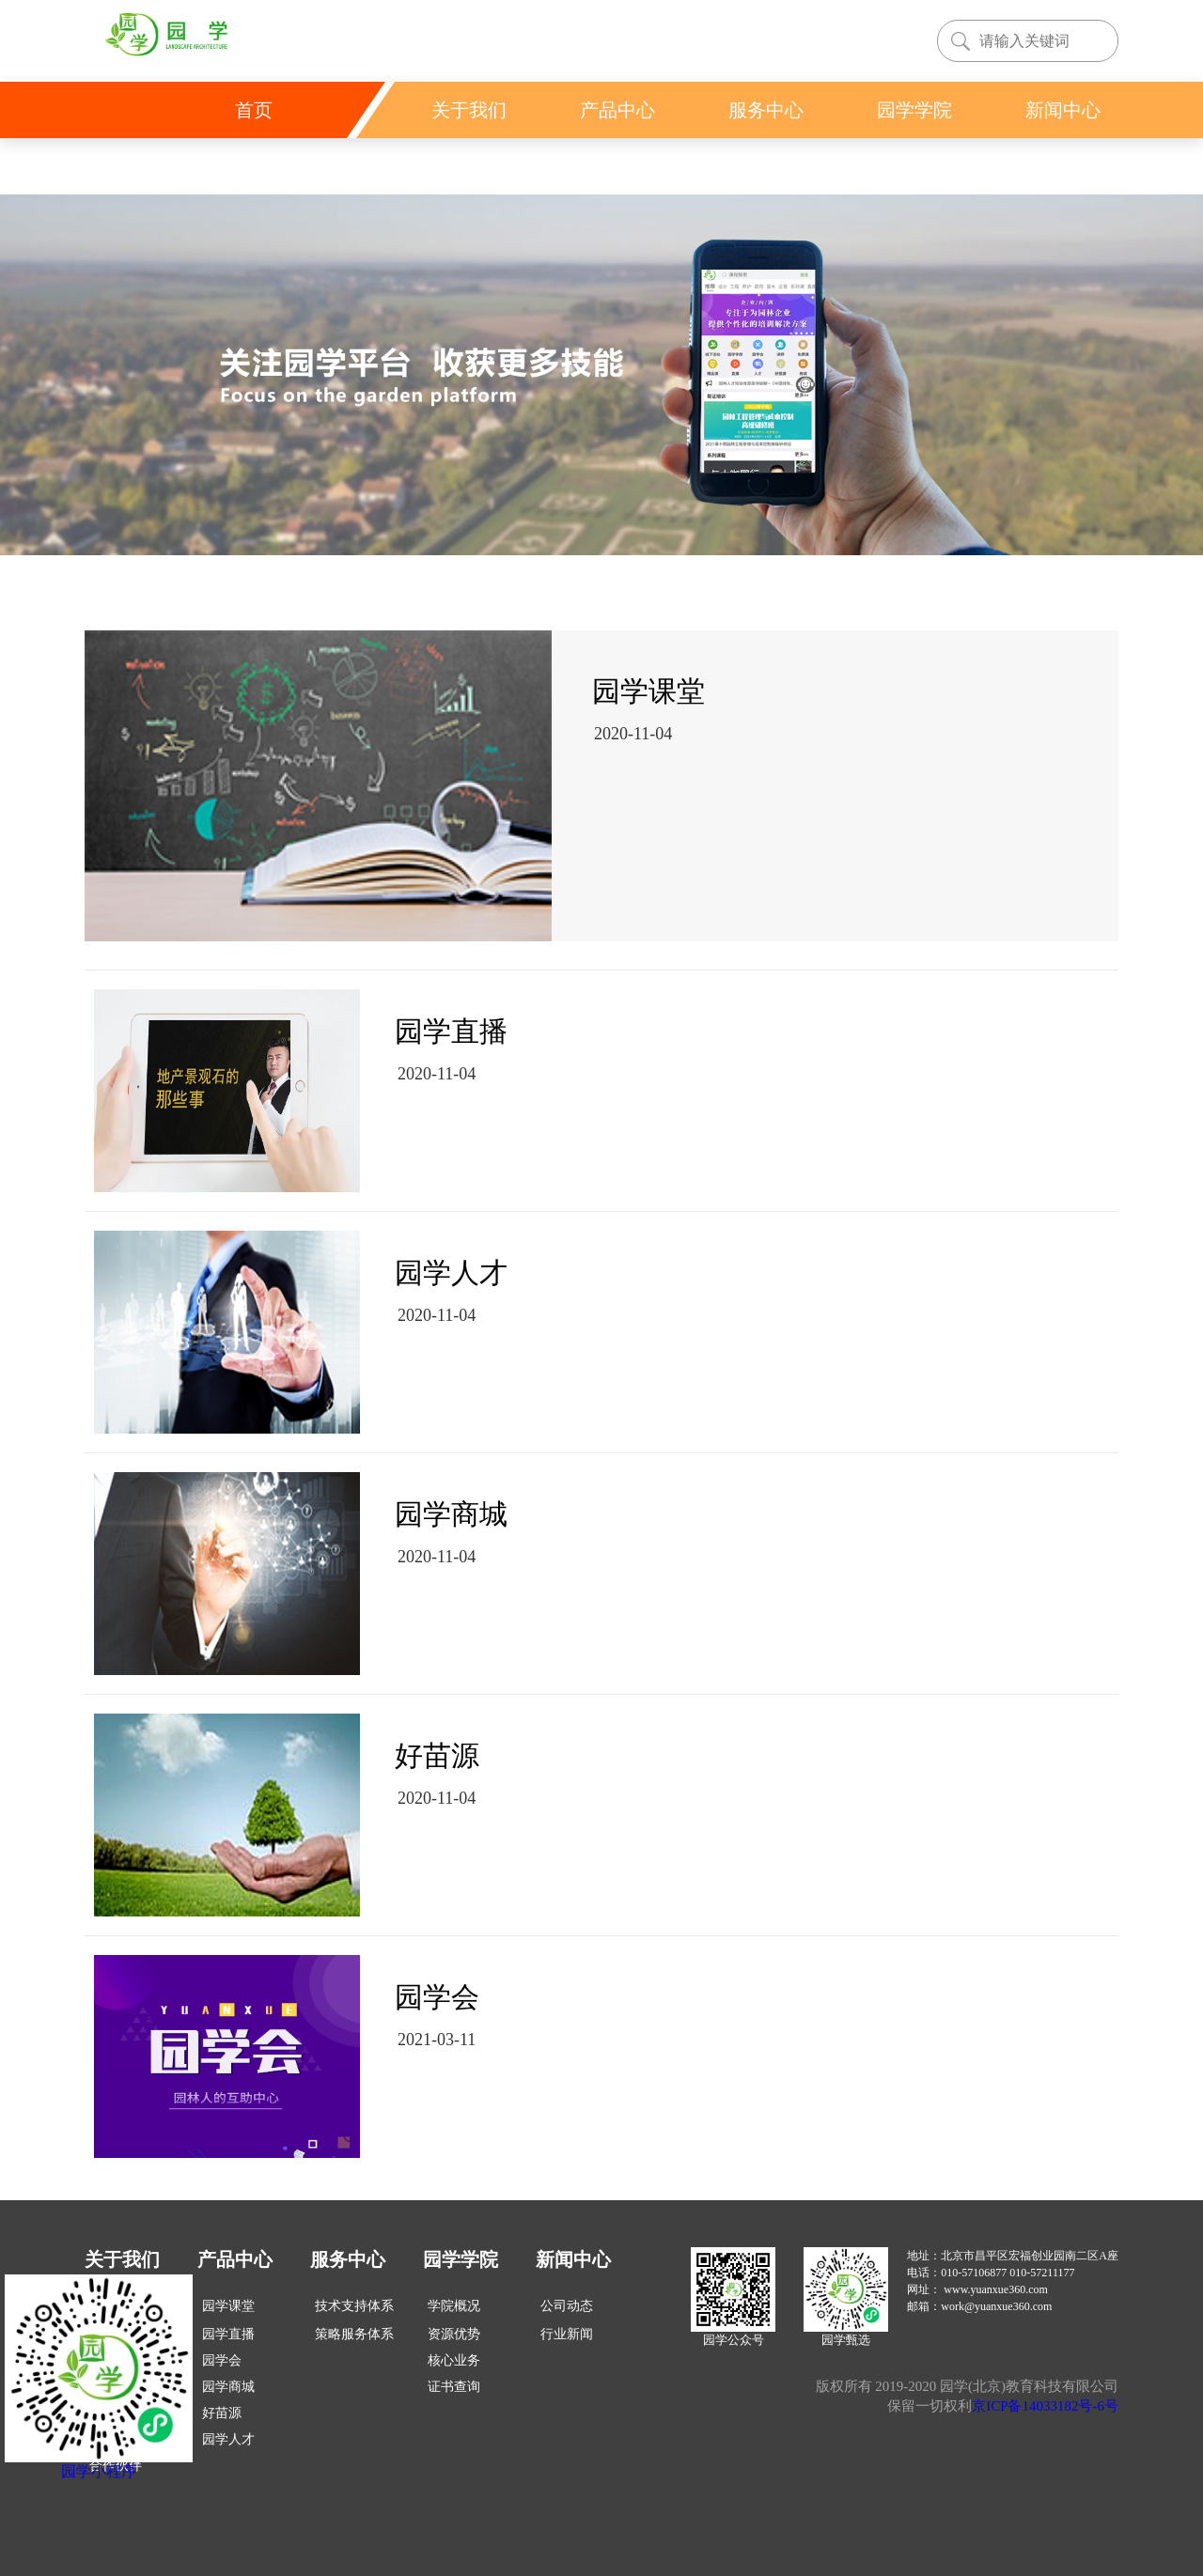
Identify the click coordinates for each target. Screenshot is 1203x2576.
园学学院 (460, 2259)
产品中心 (235, 2259)
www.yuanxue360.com (996, 2289)
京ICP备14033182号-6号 (1045, 2405)
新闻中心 (573, 2259)
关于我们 (122, 2259)
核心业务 (454, 2360)
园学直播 (228, 2334)
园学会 (222, 2360)
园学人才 (228, 2439)
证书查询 (454, 2387)
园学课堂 (228, 2306)
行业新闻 (566, 2334)
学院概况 (454, 2306)
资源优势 (454, 2334)
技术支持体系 (354, 2306)
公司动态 (566, 2306)
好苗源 (222, 2413)
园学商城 (228, 2387)
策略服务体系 (354, 2334)
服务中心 (347, 2259)
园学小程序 (98, 2471)
